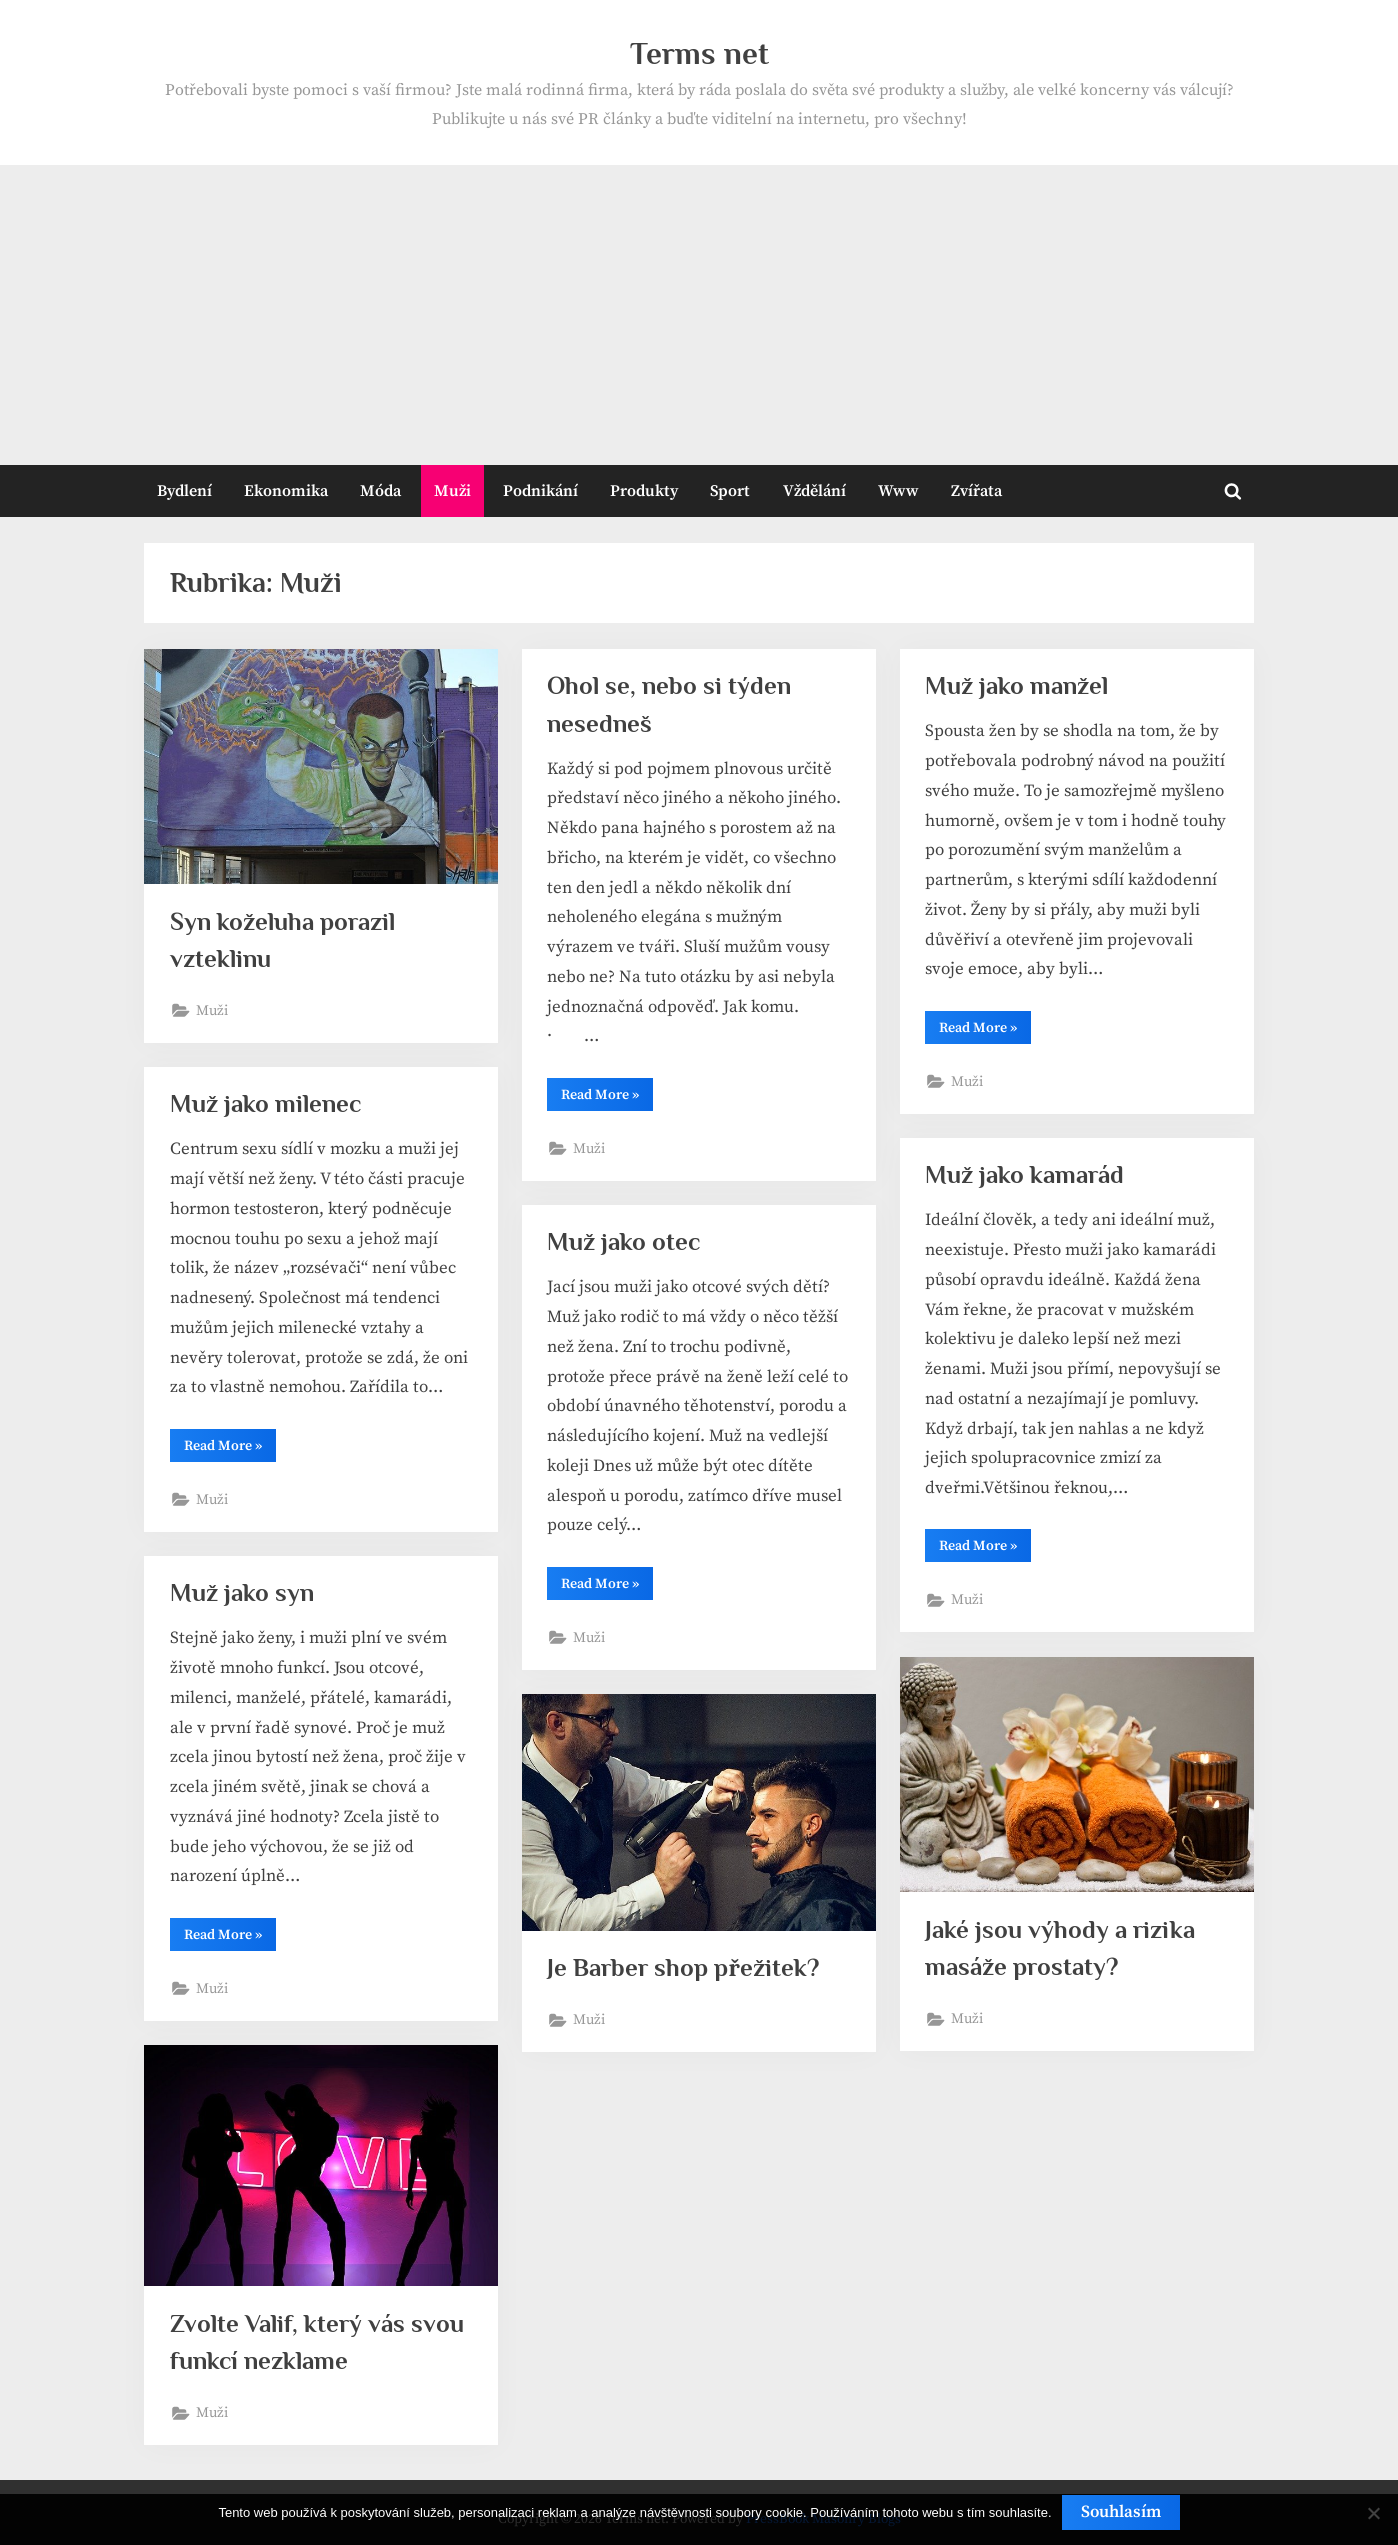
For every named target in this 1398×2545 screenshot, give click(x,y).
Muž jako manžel (1016, 685)
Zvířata (976, 491)
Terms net (699, 53)
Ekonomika (286, 491)
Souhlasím (1121, 2512)
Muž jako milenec (265, 1103)
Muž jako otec (623, 1241)
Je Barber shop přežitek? (682, 1967)
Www (898, 491)
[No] (1373, 2513)
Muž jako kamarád (1024, 1174)
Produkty (644, 491)
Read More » (607, 1098)
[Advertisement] (699, 315)
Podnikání (540, 491)
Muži (452, 491)
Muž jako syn (242, 1592)
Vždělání (814, 491)
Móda (380, 491)
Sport (730, 491)
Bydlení (184, 491)
